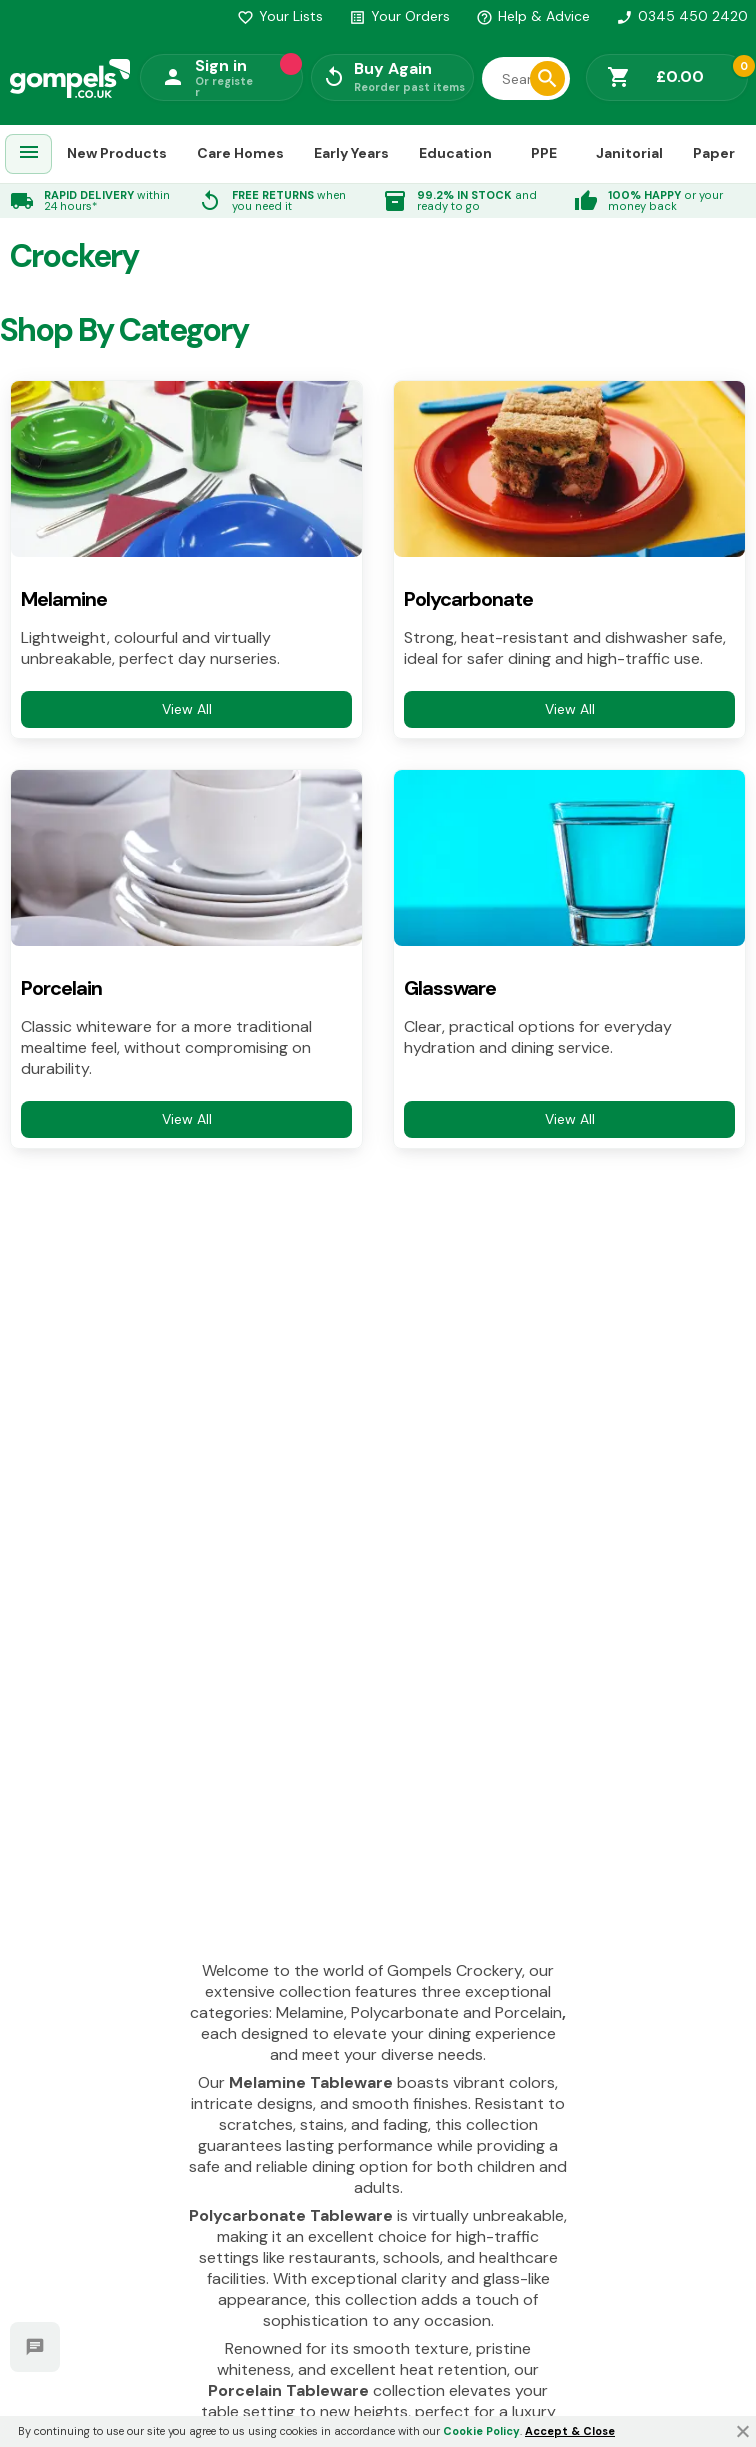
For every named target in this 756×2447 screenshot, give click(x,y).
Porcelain (61, 988)
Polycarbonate (468, 599)
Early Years (351, 153)
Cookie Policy (481, 2431)
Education (455, 153)
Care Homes (240, 153)
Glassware (450, 988)
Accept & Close (570, 2431)
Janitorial (629, 153)
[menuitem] (29, 154)
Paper (714, 153)
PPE (544, 153)
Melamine (64, 599)
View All (187, 709)
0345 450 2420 (682, 16)
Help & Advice (533, 16)
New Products (117, 153)
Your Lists (280, 16)
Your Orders (399, 16)
